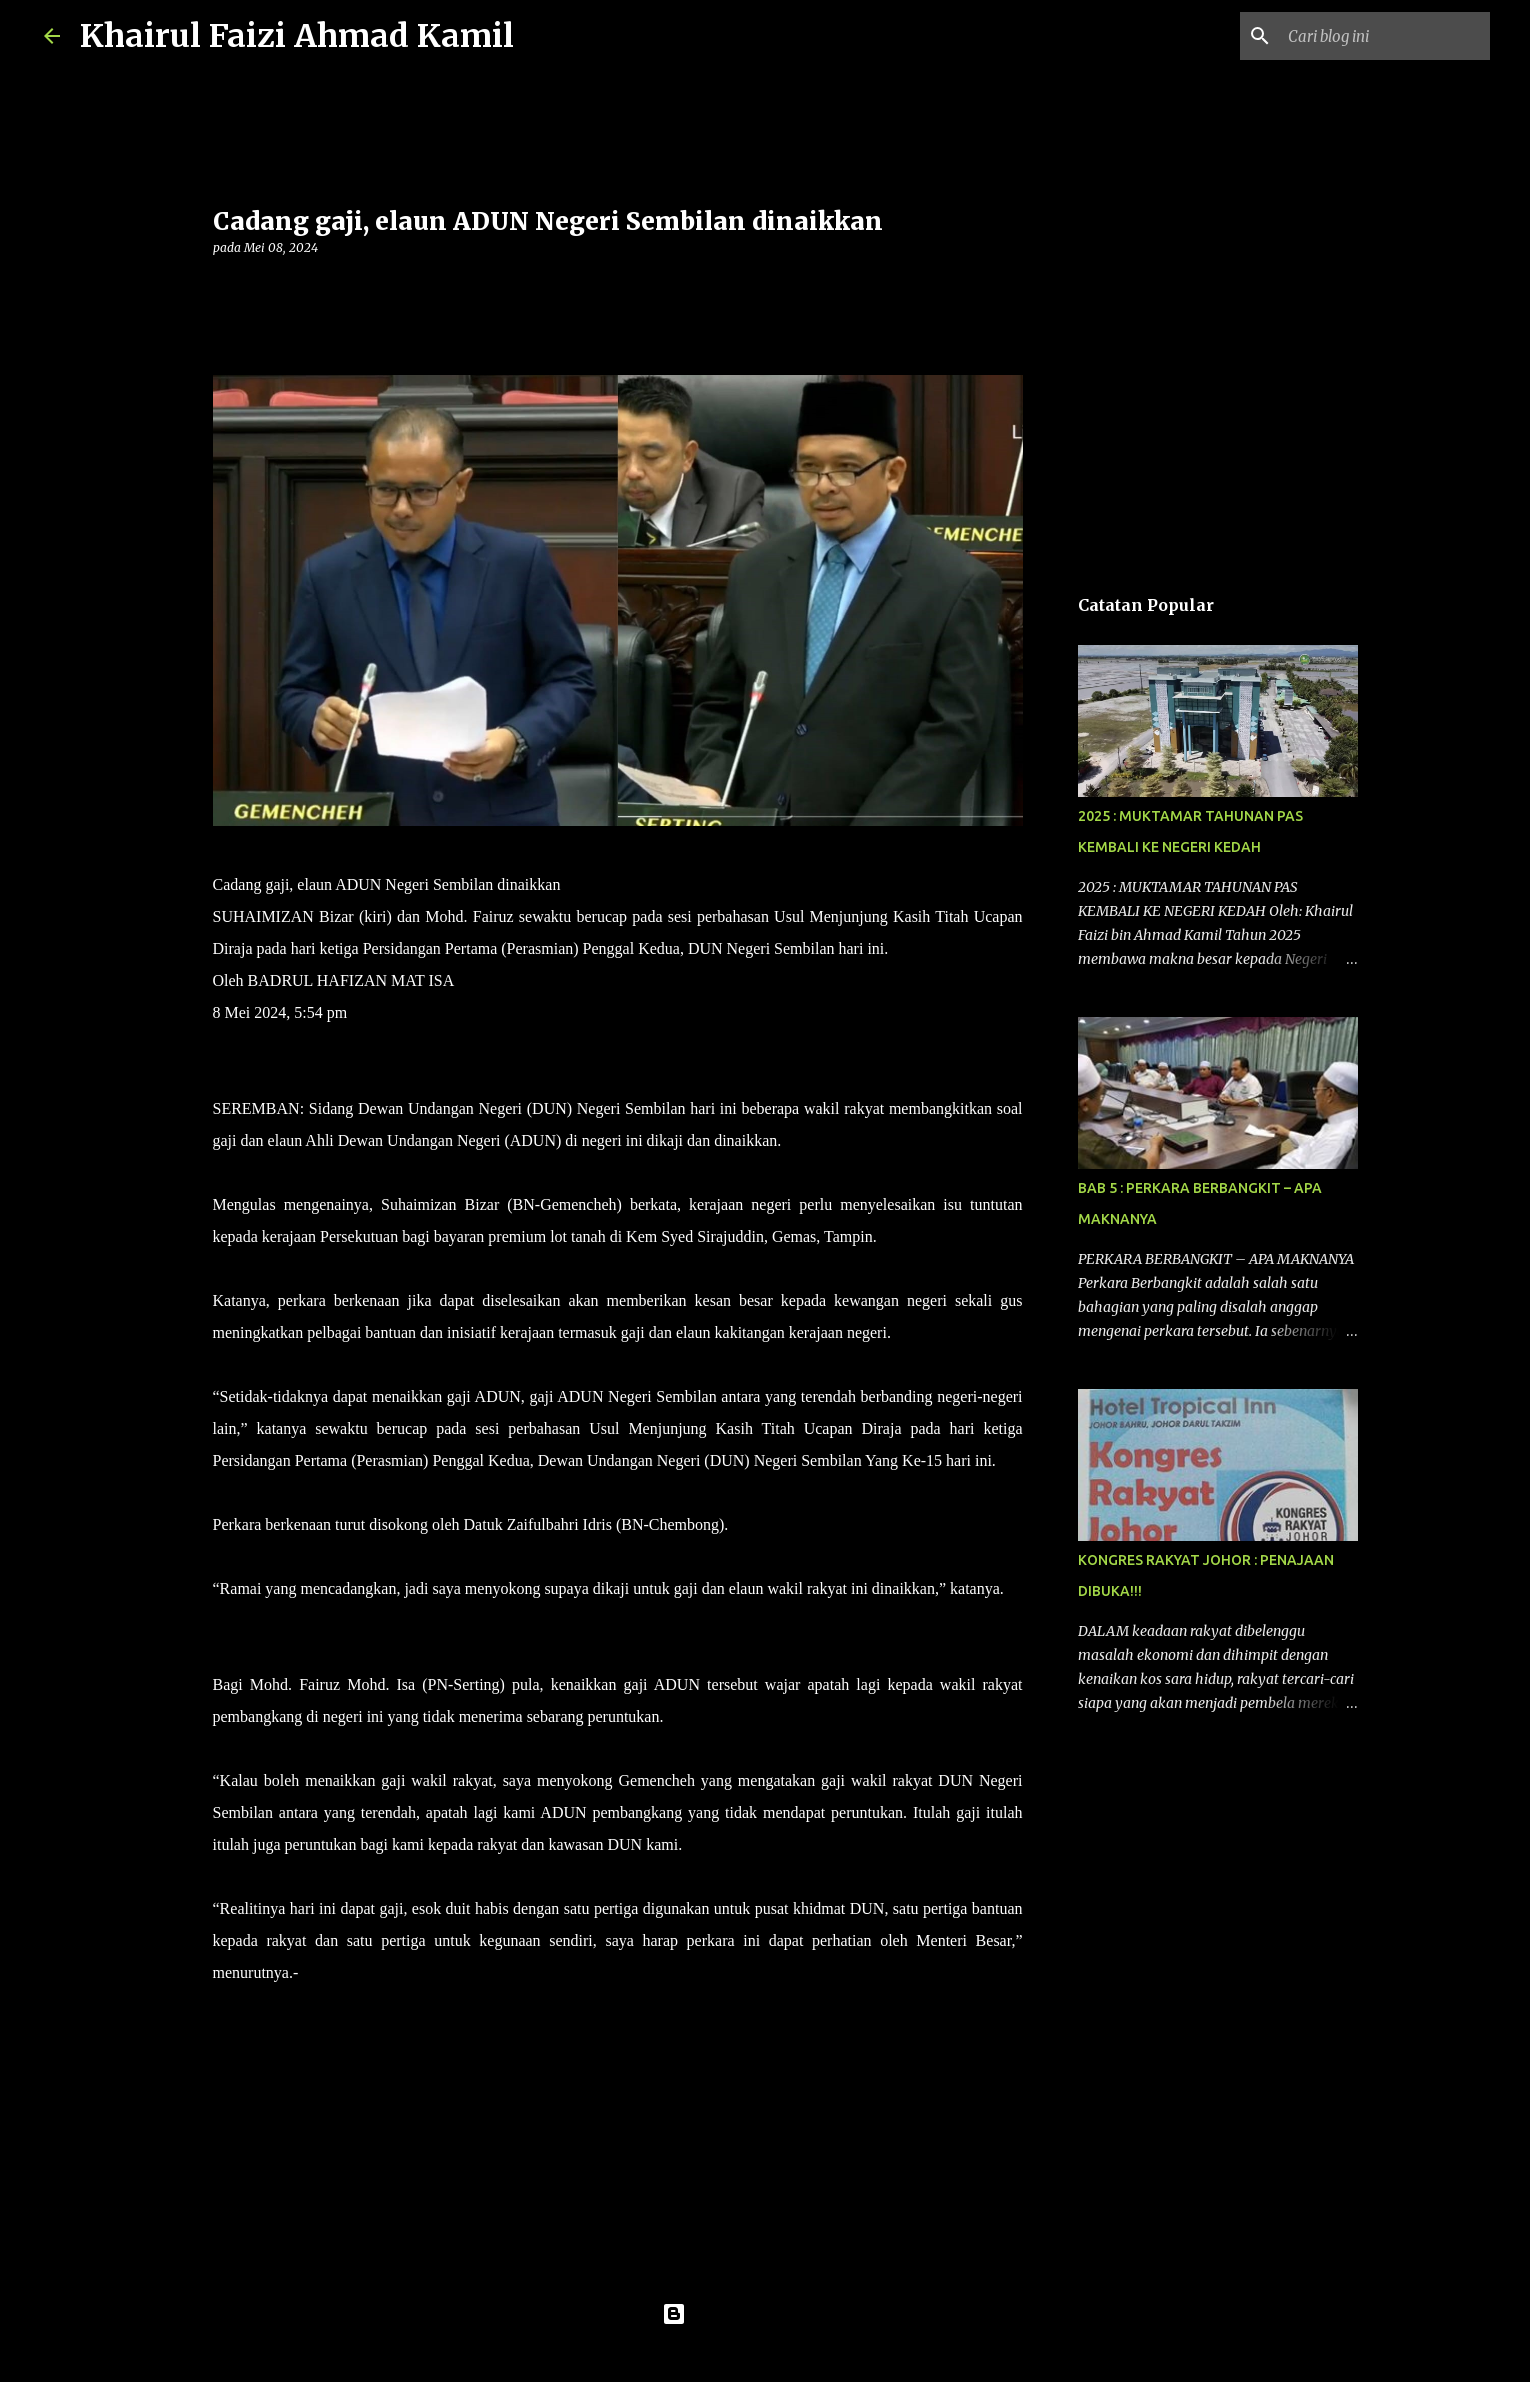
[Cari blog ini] (1385, 36)
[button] (225, 288)
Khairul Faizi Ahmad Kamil (297, 36)
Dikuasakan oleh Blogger (765, 2314)
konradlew (806, 2354)
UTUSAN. (332, 1972)
